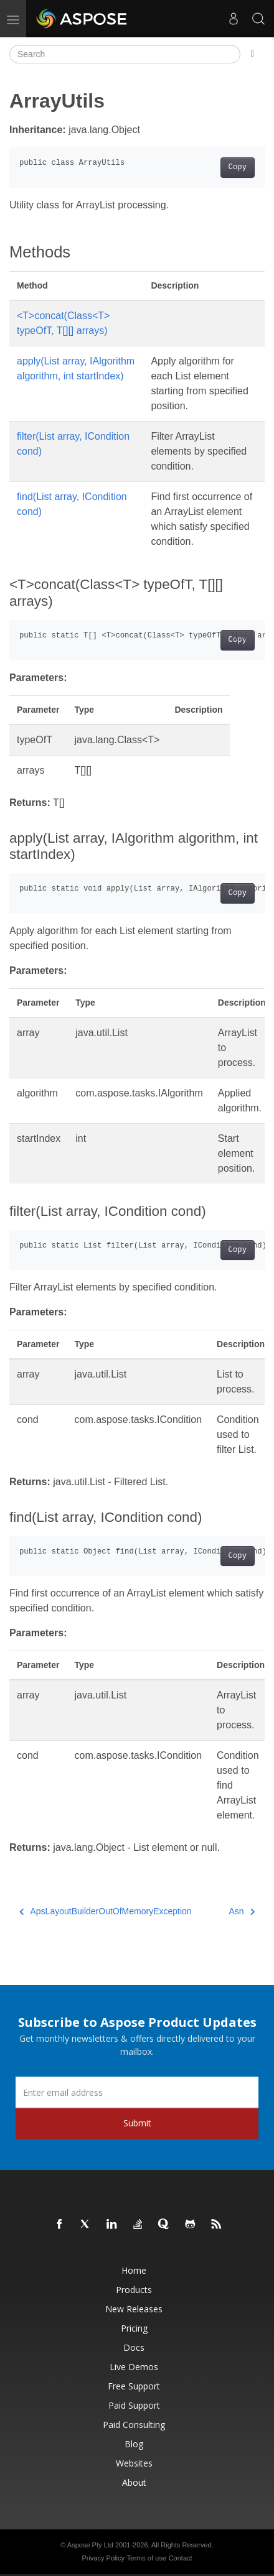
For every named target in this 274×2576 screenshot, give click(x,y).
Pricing (134, 2328)
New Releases (134, 2309)
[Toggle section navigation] (252, 54)
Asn (242, 1911)
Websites (134, 2463)
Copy (238, 167)
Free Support (134, 2386)
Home (133, 2270)
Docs (133, 2347)
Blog (134, 2444)
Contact (180, 2558)
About (134, 2482)
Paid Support (134, 2405)
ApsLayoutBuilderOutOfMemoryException (105, 1911)
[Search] (124, 54)
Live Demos (134, 2367)
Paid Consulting (134, 2424)
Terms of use (146, 2558)
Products (134, 2290)
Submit (137, 2123)
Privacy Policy (103, 2558)
